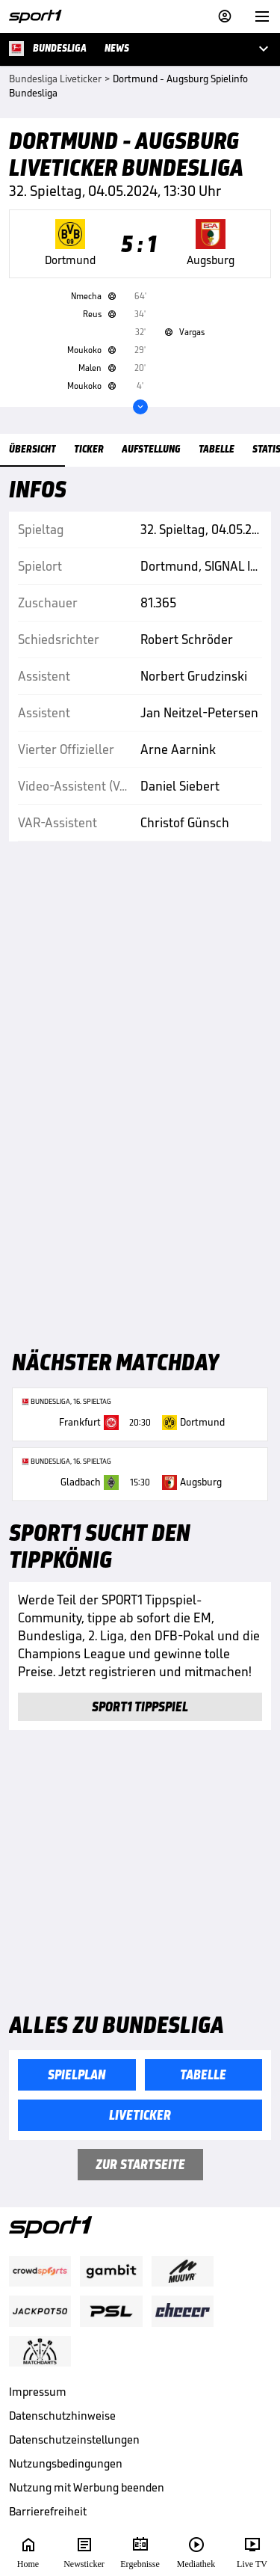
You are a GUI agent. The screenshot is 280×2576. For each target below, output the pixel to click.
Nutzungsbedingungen (65, 2463)
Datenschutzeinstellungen (74, 2439)
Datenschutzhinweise (62, 2415)
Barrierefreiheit (48, 2511)
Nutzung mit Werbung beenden (86, 2487)
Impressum (37, 2392)
